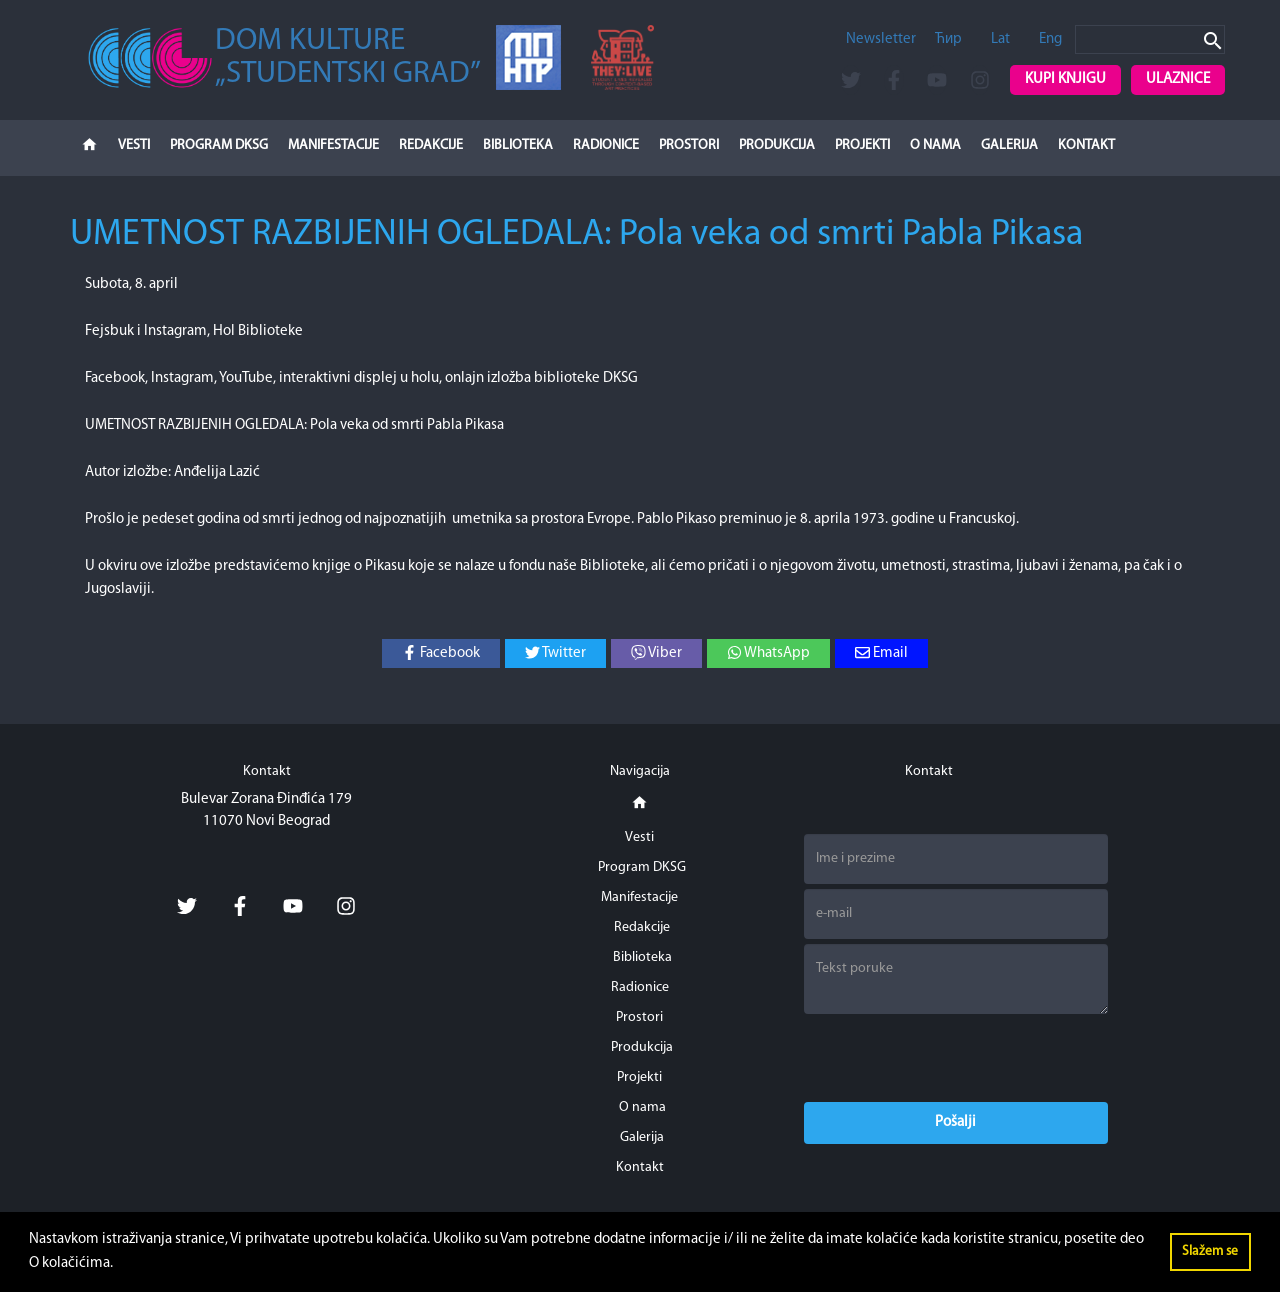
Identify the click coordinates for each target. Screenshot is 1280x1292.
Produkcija (777, 145)
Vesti (134, 145)
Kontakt (1086, 145)
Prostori (689, 145)
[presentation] (956, 1058)
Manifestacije (333, 145)
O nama (935, 145)
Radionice (606, 145)
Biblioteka (518, 145)
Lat (1000, 39)
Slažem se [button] (1210, 1251)
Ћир (948, 39)
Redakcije (431, 145)
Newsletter (881, 39)
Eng (1050, 39)
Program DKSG (219, 145)
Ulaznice (1178, 79)
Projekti (862, 145)
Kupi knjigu (1065, 79)
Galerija (1009, 145)
